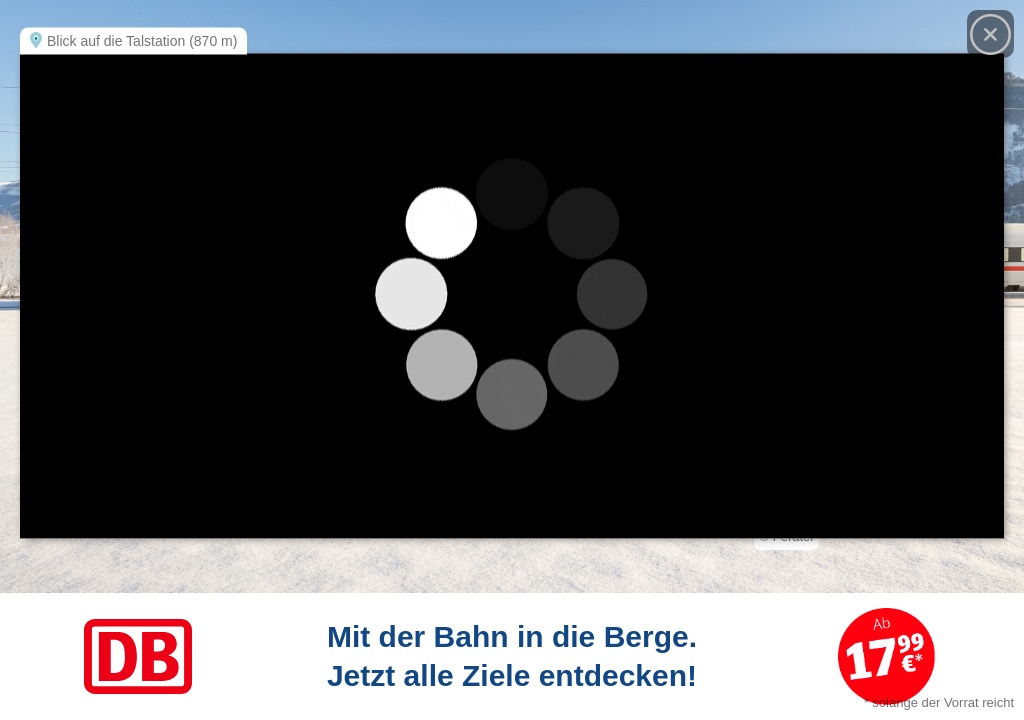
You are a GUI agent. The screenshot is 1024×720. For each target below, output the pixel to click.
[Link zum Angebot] (512, 656)
